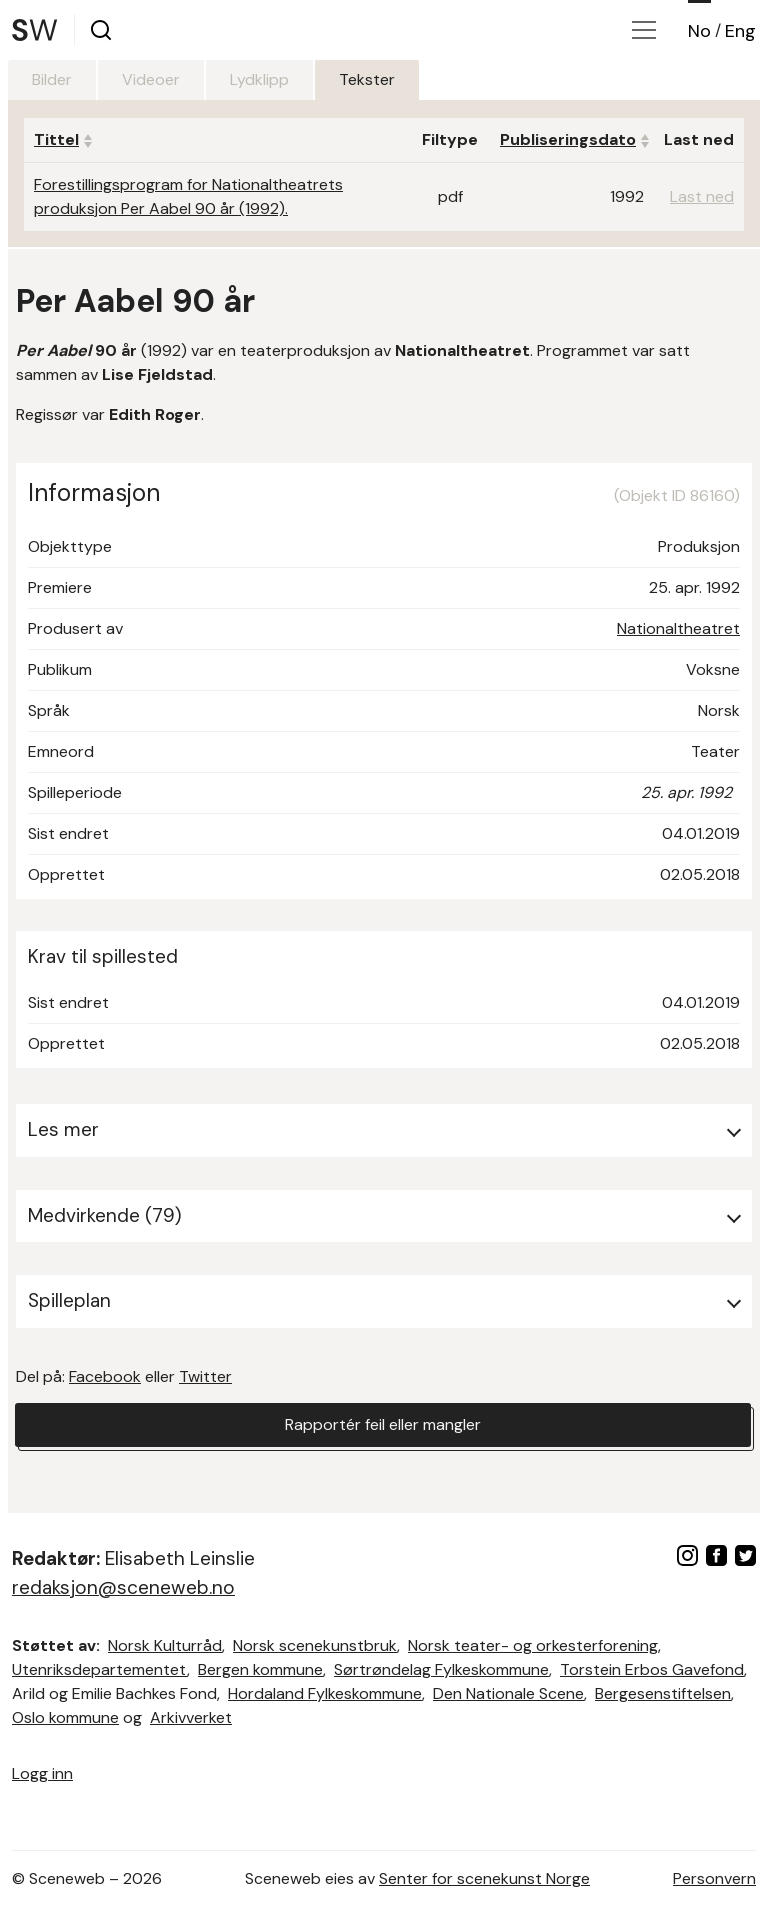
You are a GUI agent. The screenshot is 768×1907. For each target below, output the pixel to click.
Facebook (105, 1376)
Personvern (714, 1878)
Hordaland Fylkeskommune (325, 1693)
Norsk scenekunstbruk (315, 1645)
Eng (740, 31)
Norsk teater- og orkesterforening (533, 1645)
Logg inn (42, 1773)
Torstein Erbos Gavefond (652, 1669)
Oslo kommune (65, 1717)
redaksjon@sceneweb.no (123, 1587)
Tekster (367, 79)
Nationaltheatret (678, 628)
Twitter (205, 1376)
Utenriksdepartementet (99, 1669)
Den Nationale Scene (508, 1693)
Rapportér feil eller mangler (383, 1424)
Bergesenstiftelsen (663, 1693)
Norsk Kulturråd (165, 1645)
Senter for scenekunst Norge (484, 1878)
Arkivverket (191, 1717)
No (699, 31)
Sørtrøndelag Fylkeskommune (441, 1669)
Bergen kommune (260, 1669)
